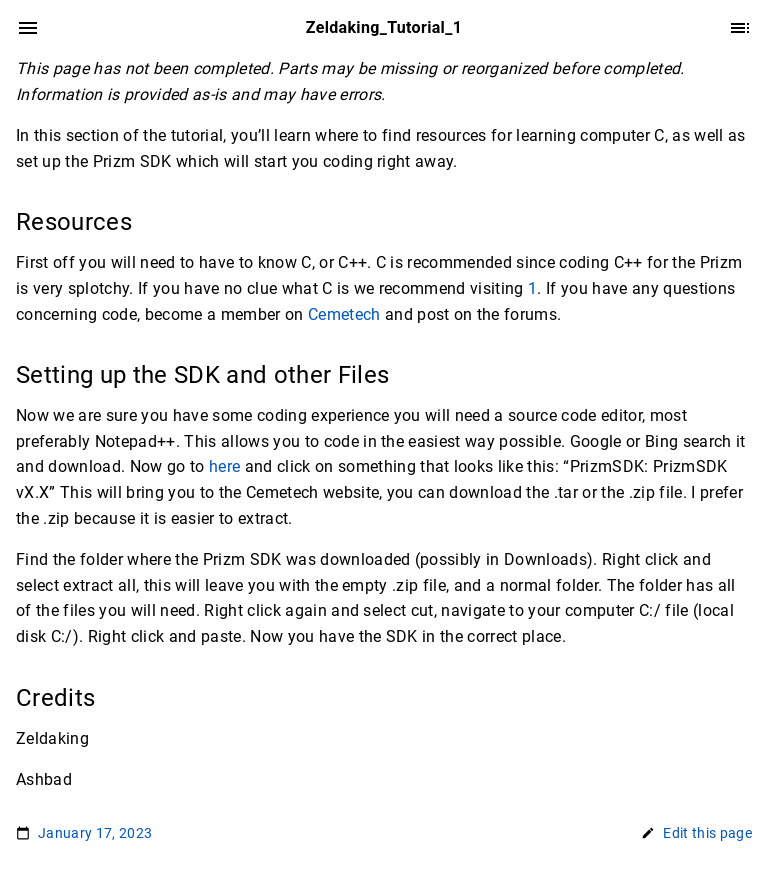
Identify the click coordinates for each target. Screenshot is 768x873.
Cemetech (344, 314)
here (224, 466)
